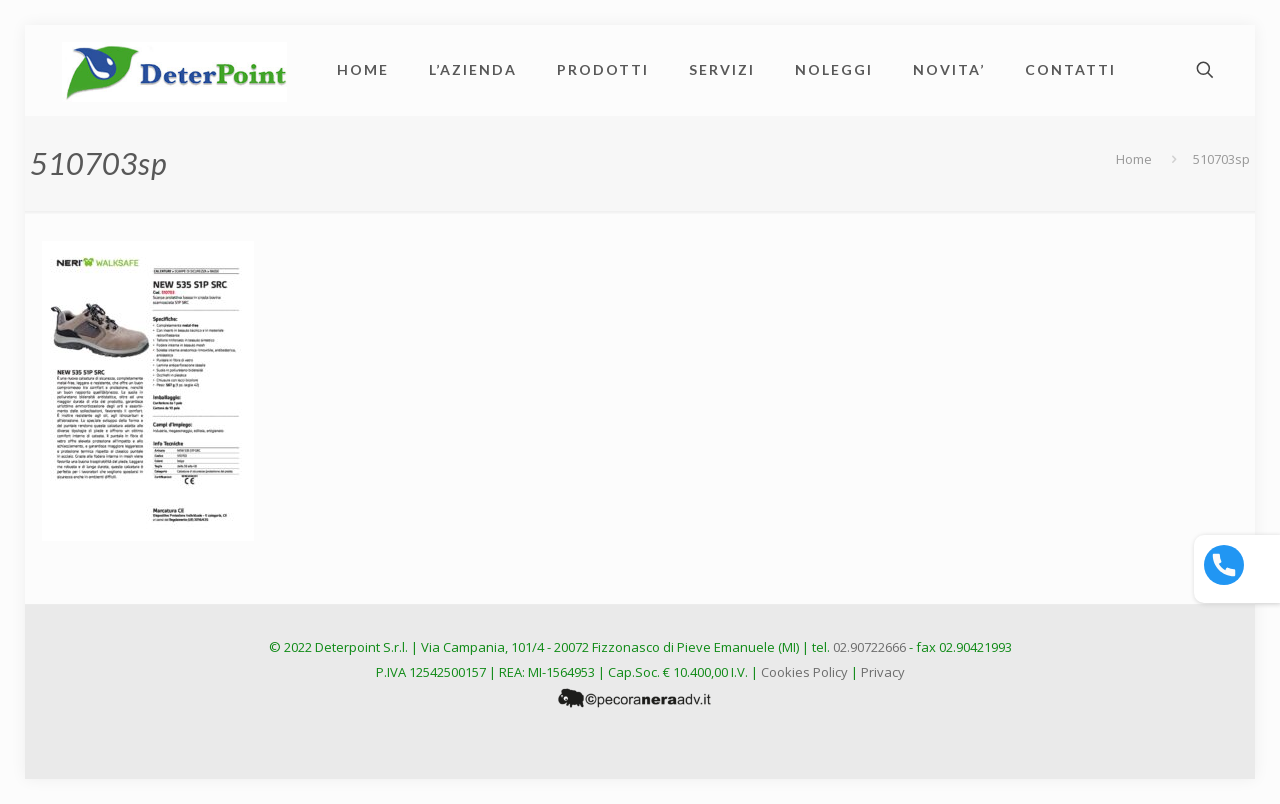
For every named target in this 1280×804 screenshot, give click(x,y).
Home (1134, 159)
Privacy (883, 672)
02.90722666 (869, 647)
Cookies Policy (804, 672)
